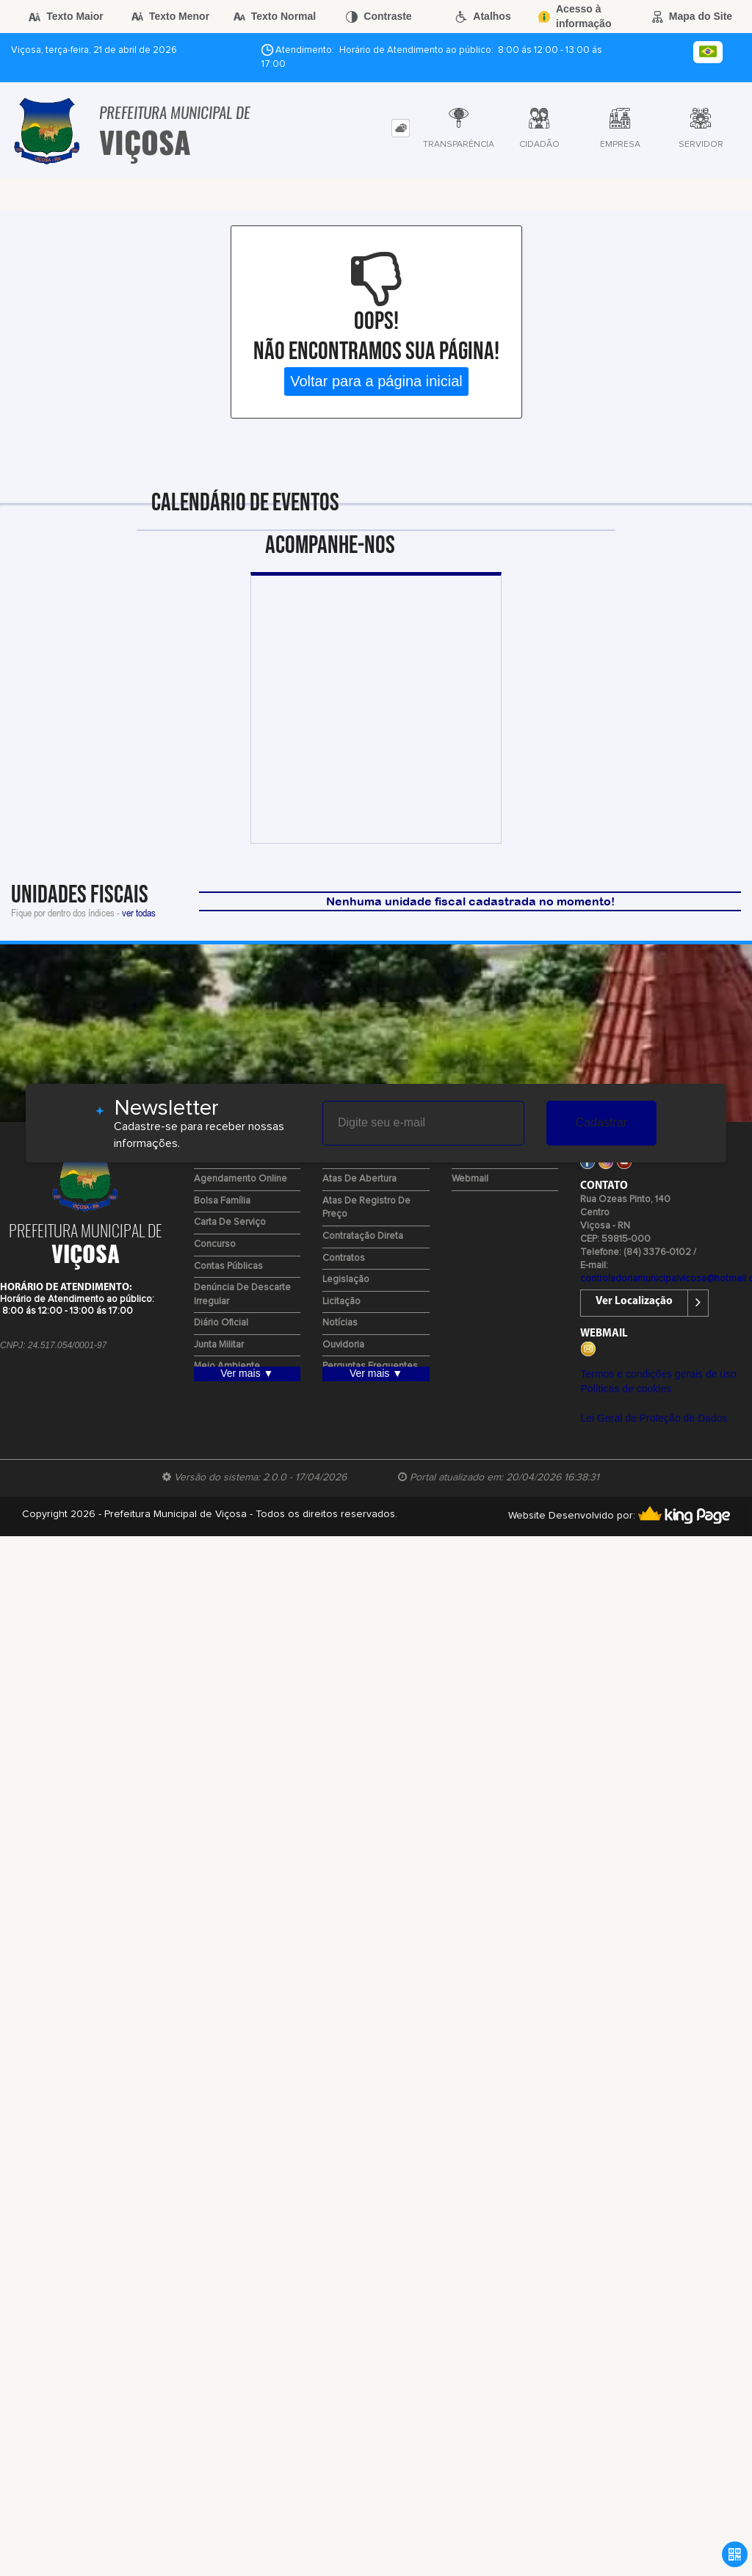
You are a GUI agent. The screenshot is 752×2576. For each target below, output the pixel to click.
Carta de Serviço (230, 1222)
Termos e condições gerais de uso (658, 1374)
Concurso (215, 1244)
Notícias (340, 1323)
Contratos (343, 1258)
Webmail (470, 1179)
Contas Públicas (228, 1266)
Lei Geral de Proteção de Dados (653, 1418)
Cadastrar (601, 1122)
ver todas (139, 912)
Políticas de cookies (625, 1388)
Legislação (345, 1279)
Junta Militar (219, 1345)
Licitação (341, 1301)
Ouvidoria (343, 1345)
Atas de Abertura (359, 1179)
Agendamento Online (240, 1179)
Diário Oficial (221, 1323)
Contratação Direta (362, 1236)
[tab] (400, 128)
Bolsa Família (222, 1201)
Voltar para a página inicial (376, 381)
